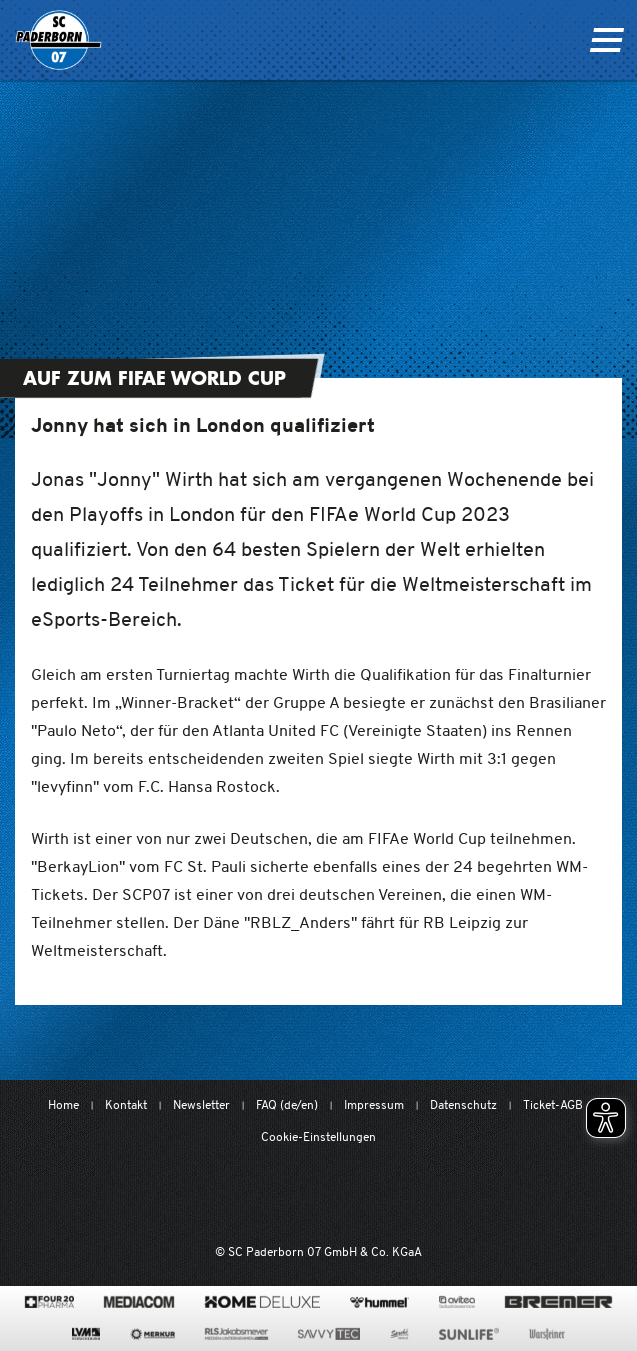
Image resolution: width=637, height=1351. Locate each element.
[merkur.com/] (152, 1334)
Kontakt (126, 1104)
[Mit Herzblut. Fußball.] (212, 1196)
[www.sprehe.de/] (399, 1334)
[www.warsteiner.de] (546, 1334)
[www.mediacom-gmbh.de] (139, 1302)
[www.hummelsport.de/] (379, 1302)
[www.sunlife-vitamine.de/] (469, 1334)
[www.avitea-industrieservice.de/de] (456, 1302)
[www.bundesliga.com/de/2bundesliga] (419, 1196)
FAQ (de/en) (287, 1104)
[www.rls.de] (236, 1334)
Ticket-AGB (553, 1104)
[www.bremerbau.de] (558, 1302)
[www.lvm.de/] (86, 1334)
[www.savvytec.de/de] (329, 1334)
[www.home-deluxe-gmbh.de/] (262, 1302)
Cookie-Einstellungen (318, 1136)
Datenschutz (463, 1104)
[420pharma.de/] (49, 1302)
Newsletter (201, 1104)
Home (63, 1104)
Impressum (374, 1104)
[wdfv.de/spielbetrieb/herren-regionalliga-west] (526, 1196)
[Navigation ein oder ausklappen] (606, 40)
